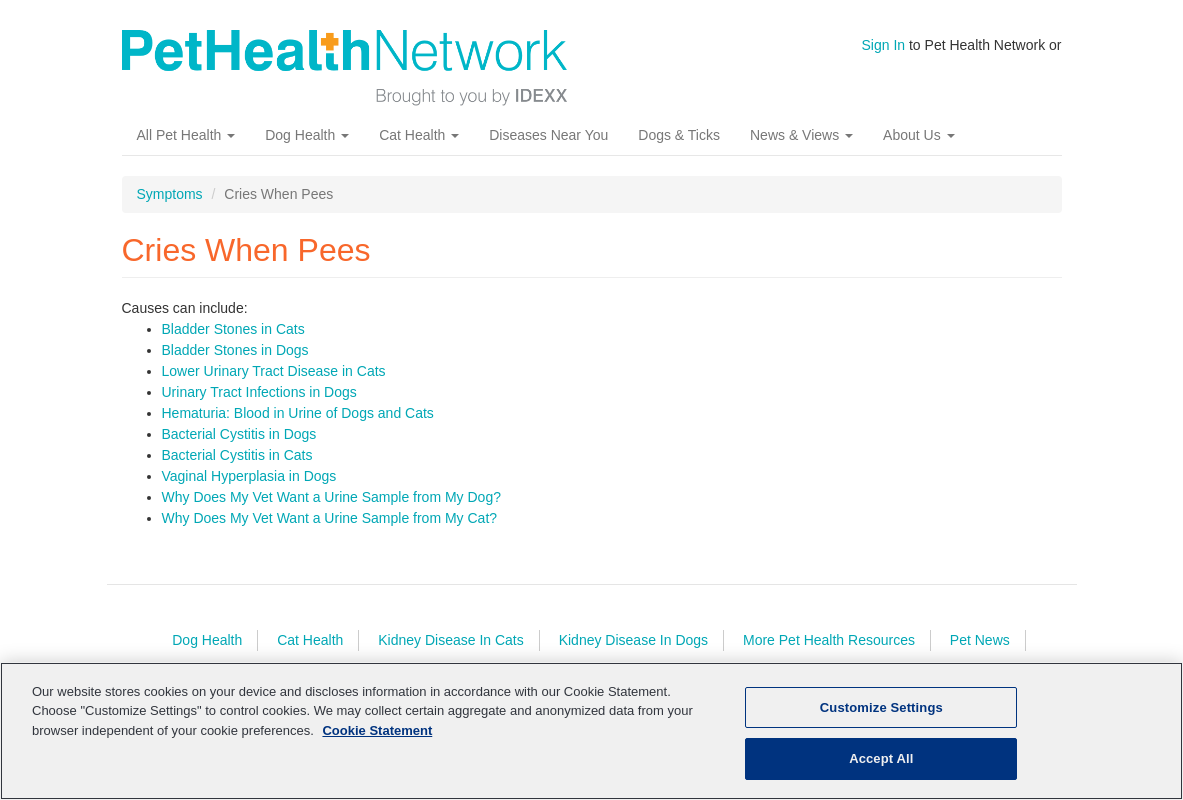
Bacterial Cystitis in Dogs (239, 434)
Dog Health (307, 135)
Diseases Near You (548, 135)
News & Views (801, 135)
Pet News (980, 640)
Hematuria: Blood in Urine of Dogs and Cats (298, 413)
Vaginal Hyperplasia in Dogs (249, 476)
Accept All (881, 758)
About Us (918, 135)
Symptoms (170, 194)
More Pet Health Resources (829, 640)
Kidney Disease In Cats (451, 640)
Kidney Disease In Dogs (633, 640)
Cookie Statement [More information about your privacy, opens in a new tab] (377, 730)
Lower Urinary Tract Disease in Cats (274, 371)
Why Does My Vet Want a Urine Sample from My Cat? (330, 518)
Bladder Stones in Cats (233, 329)
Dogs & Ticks (679, 135)
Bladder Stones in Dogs (235, 350)
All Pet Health (186, 135)
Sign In (884, 45)
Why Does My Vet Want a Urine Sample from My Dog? (331, 497)
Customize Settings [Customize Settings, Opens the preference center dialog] (881, 707)
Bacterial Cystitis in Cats (237, 455)
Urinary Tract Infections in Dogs (259, 392)
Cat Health (419, 135)
